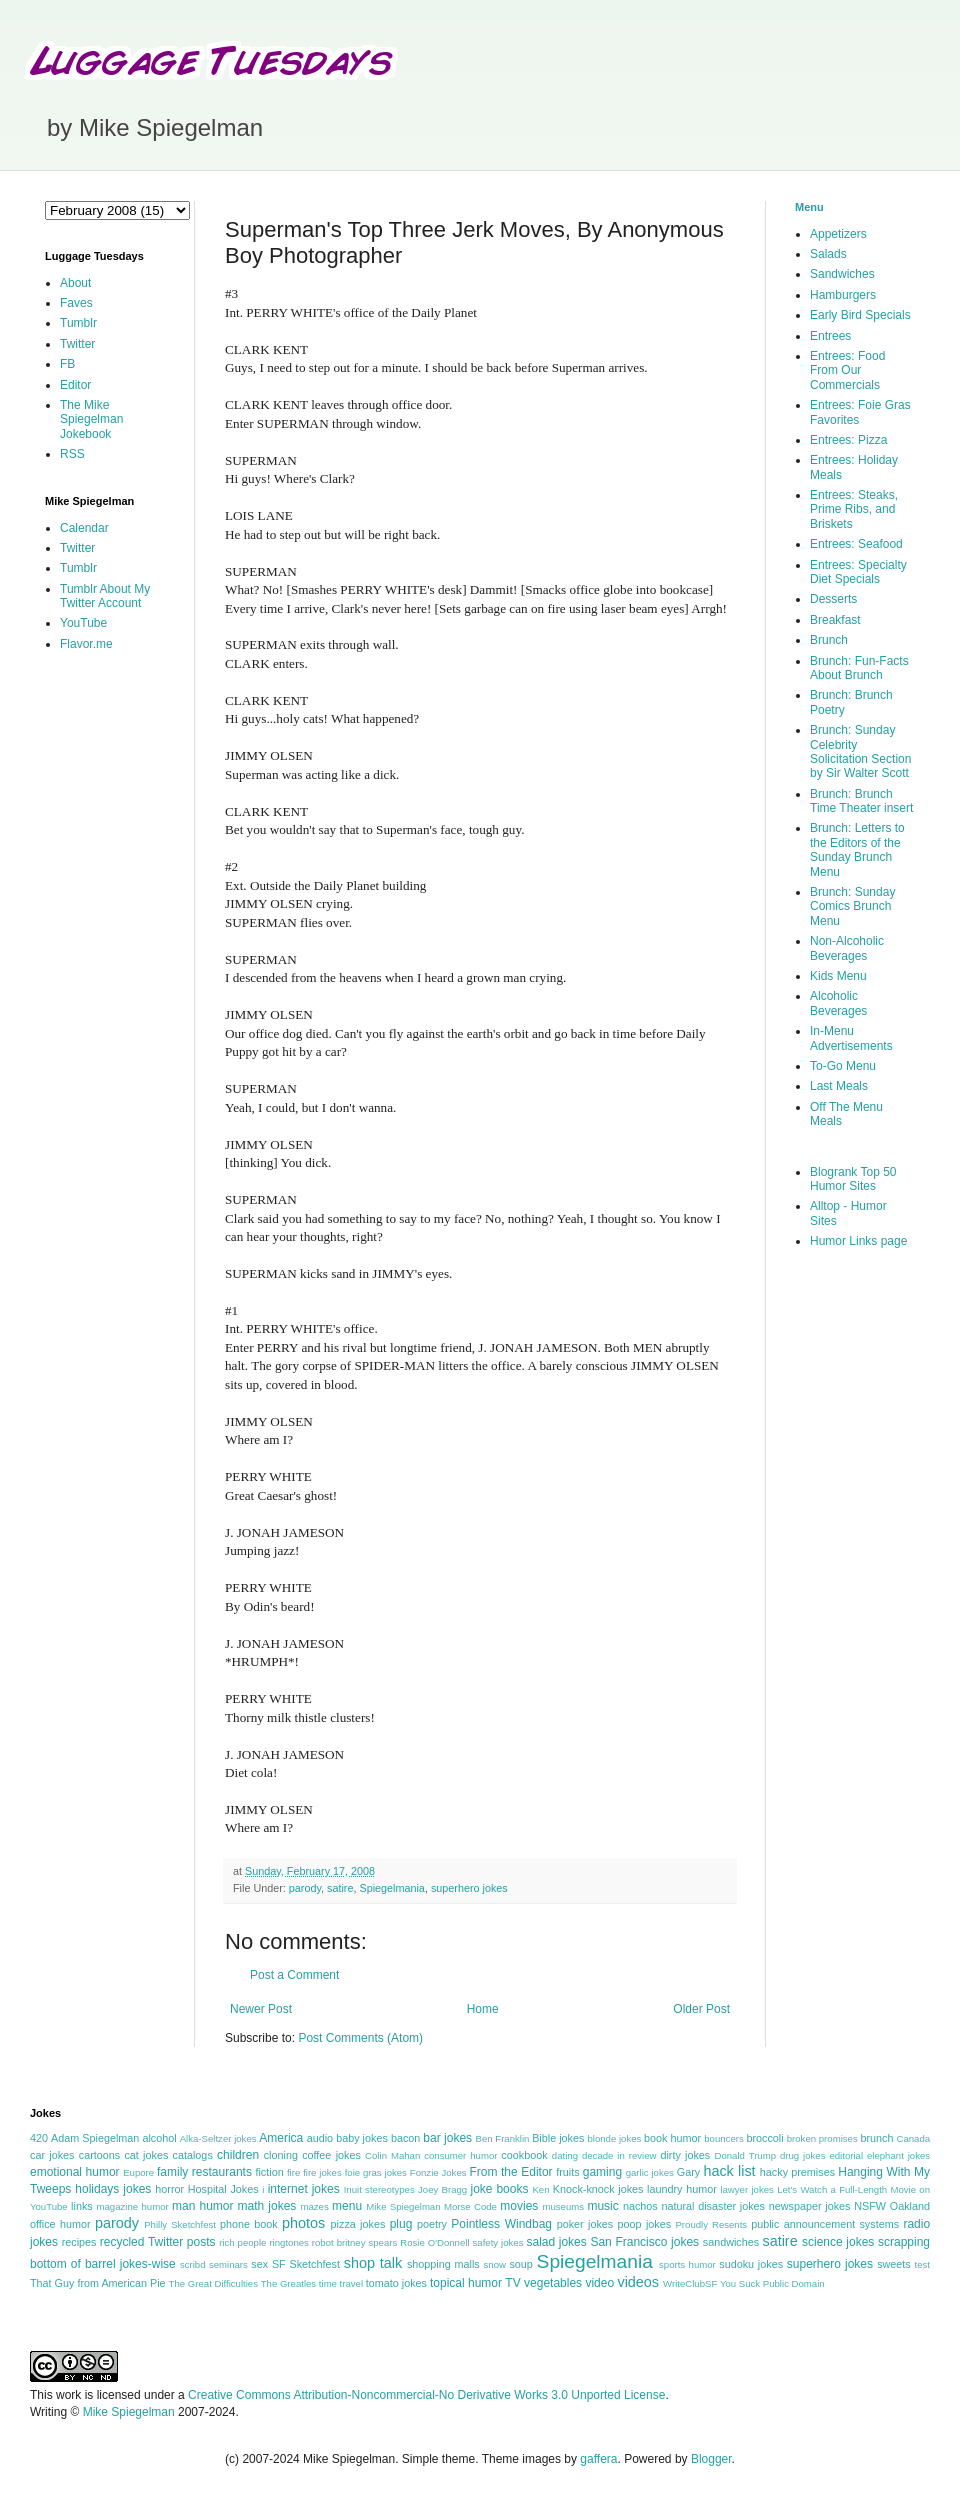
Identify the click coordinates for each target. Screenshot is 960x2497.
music (602, 2206)
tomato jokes (396, 2283)
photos (303, 2223)
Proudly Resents (711, 2224)
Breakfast (835, 620)
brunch (876, 2138)
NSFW (870, 2206)
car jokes (52, 2155)
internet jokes (304, 2189)
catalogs (193, 2155)
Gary (688, 2172)
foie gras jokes (376, 2172)
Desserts (833, 599)
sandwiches (731, 2242)
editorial (846, 2155)
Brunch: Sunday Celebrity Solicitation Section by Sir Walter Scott (860, 751)
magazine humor (132, 2206)
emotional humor (75, 2172)
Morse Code (470, 2206)
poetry (432, 2224)
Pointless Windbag (501, 2224)
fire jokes (322, 2172)
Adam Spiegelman (95, 2138)
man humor (202, 2206)
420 (39, 2138)
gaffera (598, 2459)
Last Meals (839, 1086)
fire (293, 2172)
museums (563, 2206)
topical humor (466, 2283)
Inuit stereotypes (379, 2189)
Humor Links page (858, 1241)
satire (340, 1888)
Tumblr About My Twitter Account (105, 596)
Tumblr (78, 323)
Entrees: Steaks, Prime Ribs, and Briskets (854, 509)
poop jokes (645, 2224)
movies (519, 2206)
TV (512, 2283)
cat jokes (146, 2155)
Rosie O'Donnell (434, 2242)
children (238, 2155)
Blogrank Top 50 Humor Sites (853, 1179)
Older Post (701, 2009)
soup (520, 2264)
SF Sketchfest (306, 2264)
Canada (913, 2138)
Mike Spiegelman (403, 2206)
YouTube (83, 623)
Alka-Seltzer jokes (218, 2138)
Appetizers (838, 234)
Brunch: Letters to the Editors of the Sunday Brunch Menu (857, 849)
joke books (499, 2189)
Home (483, 2009)
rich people (242, 2242)
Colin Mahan (392, 2155)
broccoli (764, 2138)
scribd (193, 2264)
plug (401, 2224)
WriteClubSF (690, 2283)
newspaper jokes (810, 2206)
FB (67, 364)
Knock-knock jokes (598, 2189)
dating (565, 2155)
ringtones (288, 2242)
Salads (828, 254)
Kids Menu (838, 976)
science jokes (838, 2242)
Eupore (138, 2172)
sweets (894, 2264)
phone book (249, 2224)
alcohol (159, 2138)
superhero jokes (469, 1888)
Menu (809, 207)
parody (305, 1888)
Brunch (829, 640)
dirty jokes (685, 2155)
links (82, 2206)
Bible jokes (558, 2138)
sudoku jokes (751, 2264)
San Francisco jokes (644, 2242)
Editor (75, 385)
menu (347, 2206)
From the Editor (510, 2172)
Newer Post (261, 2009)
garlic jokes (650, 2172)
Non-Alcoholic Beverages (847, 948)
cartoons (99, 2155)
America (281, 2138)
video (599, 2283)
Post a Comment (294, 1975)
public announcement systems (825, 2224)
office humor (60, 2224)
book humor (672, 2138)
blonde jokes (614, 2138)
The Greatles (288, 2283)
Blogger (711, 2459)
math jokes (267, 2206)
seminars (228, 2264)
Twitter (77, 344)
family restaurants (204, 2172)
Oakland (910, 2206)
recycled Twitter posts (158, 2242)
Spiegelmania (391, 1888)
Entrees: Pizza (848, 440)
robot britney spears (354, 2242)
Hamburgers (843, 295)
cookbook (524, 2155)
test (922, 2264)
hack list (729, 2171)
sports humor (687, 2264)
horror (169, 2189)
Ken (540, 2189)
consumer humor (460, 2155)
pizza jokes (358, 2224)
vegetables (553, 2283)
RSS (72, 454)
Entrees (830, 336)
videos (638, 2282)
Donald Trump (746, 2155)
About (75, 283)
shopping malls (443, 2264)
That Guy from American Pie (98, 2283)
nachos (640, 2206)
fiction (269, 2172)
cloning (281, 2155)
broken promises (822, 2138)
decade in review (619, 2155)
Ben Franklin (503, 2138)
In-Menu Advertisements (851, 1038)
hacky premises (797, 2172)
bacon (405, 2138)
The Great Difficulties (213, 2283)
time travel (341, 2283)
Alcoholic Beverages (838, 1003)
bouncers (723, 2138)
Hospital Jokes (223, 2189)
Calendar (84, 528)
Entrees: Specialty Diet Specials (858, 572)
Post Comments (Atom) (360, 2038)
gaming (602, 2172)
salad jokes (556, 2242)
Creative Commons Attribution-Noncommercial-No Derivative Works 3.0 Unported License (426, 2395)
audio (320, 2138)
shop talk (373, 2263)
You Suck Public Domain (772, 2283)
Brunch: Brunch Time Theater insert (861, 801)
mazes (314, 2206)
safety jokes (498, 2242)
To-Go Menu (843, 1066)
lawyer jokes (746, 2189)
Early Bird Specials (860, 315)
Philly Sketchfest (180, 2224)
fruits (567, 2172)
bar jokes (447, 2138)
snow (495, 2264)
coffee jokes (331, 2155)
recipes (79, 2242)
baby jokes (362, 2138)
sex (259, 2264)
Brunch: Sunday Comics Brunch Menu (852, 906)
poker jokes (585, 2224)
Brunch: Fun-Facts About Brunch (859, 668)
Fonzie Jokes (438, 2172)
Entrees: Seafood (856, 544)
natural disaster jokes (713, 2206)
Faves (76, 303)
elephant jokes (898, 2155)
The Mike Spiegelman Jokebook (91, 419)
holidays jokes (113, 2189)
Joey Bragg (442, 2189)
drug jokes (803, 2155)
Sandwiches (842, 274)
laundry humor (682, 2189)
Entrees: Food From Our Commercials (847, 370)
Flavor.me (86, 644)
